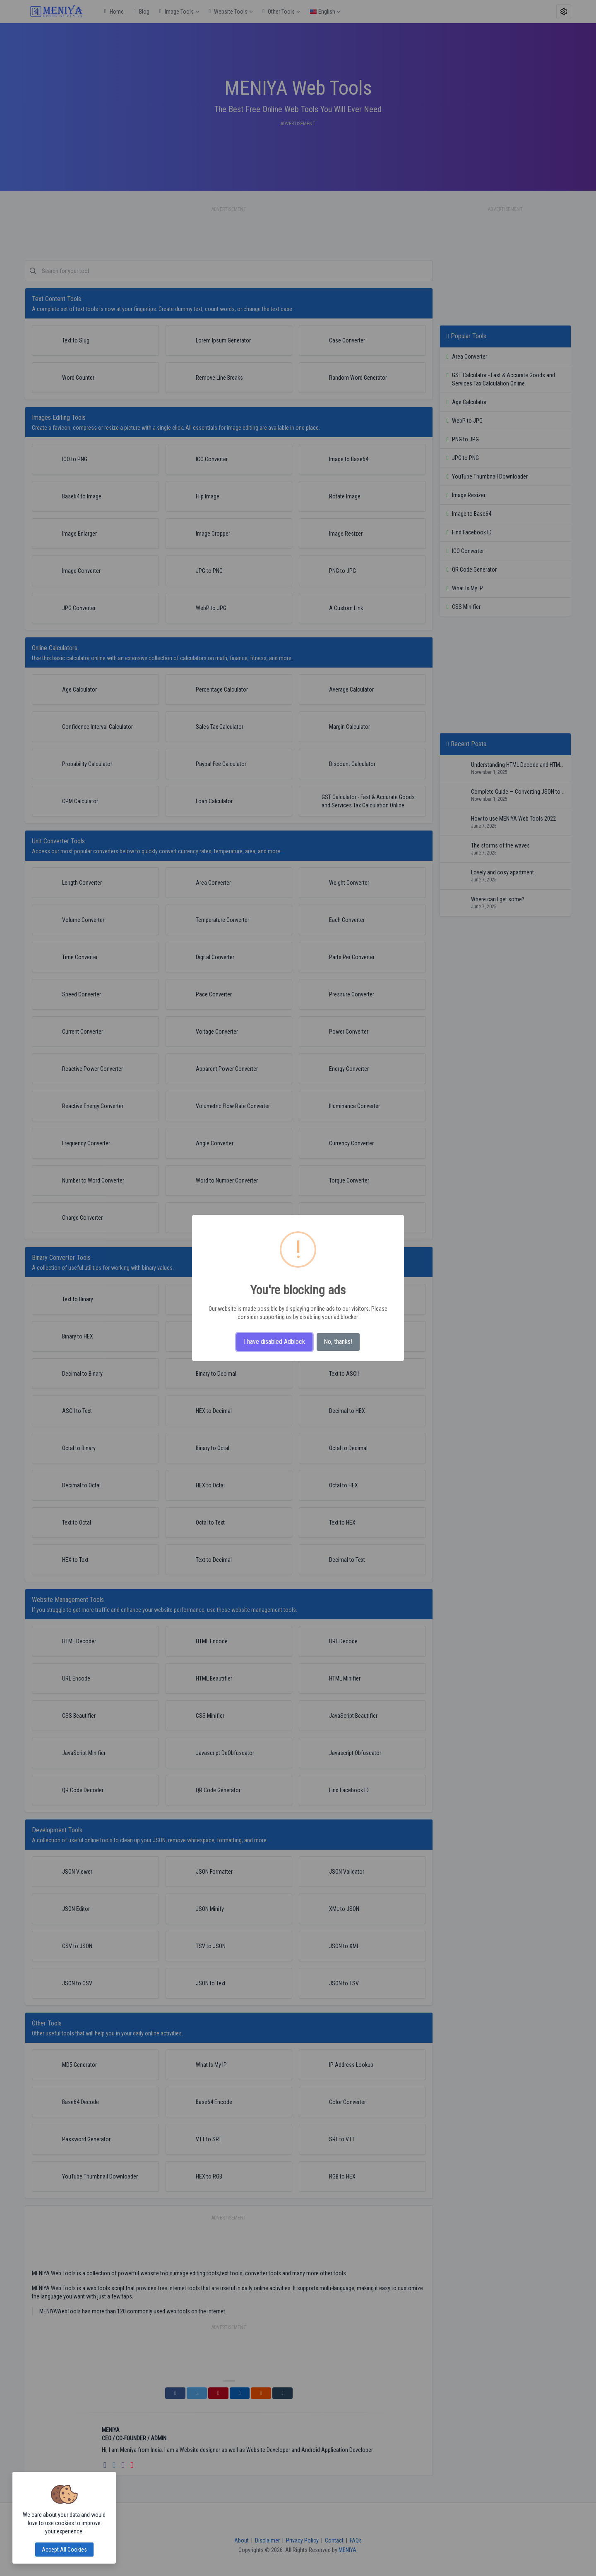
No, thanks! (338, 1341)
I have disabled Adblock (274, 1341)
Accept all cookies (64, 2549)
